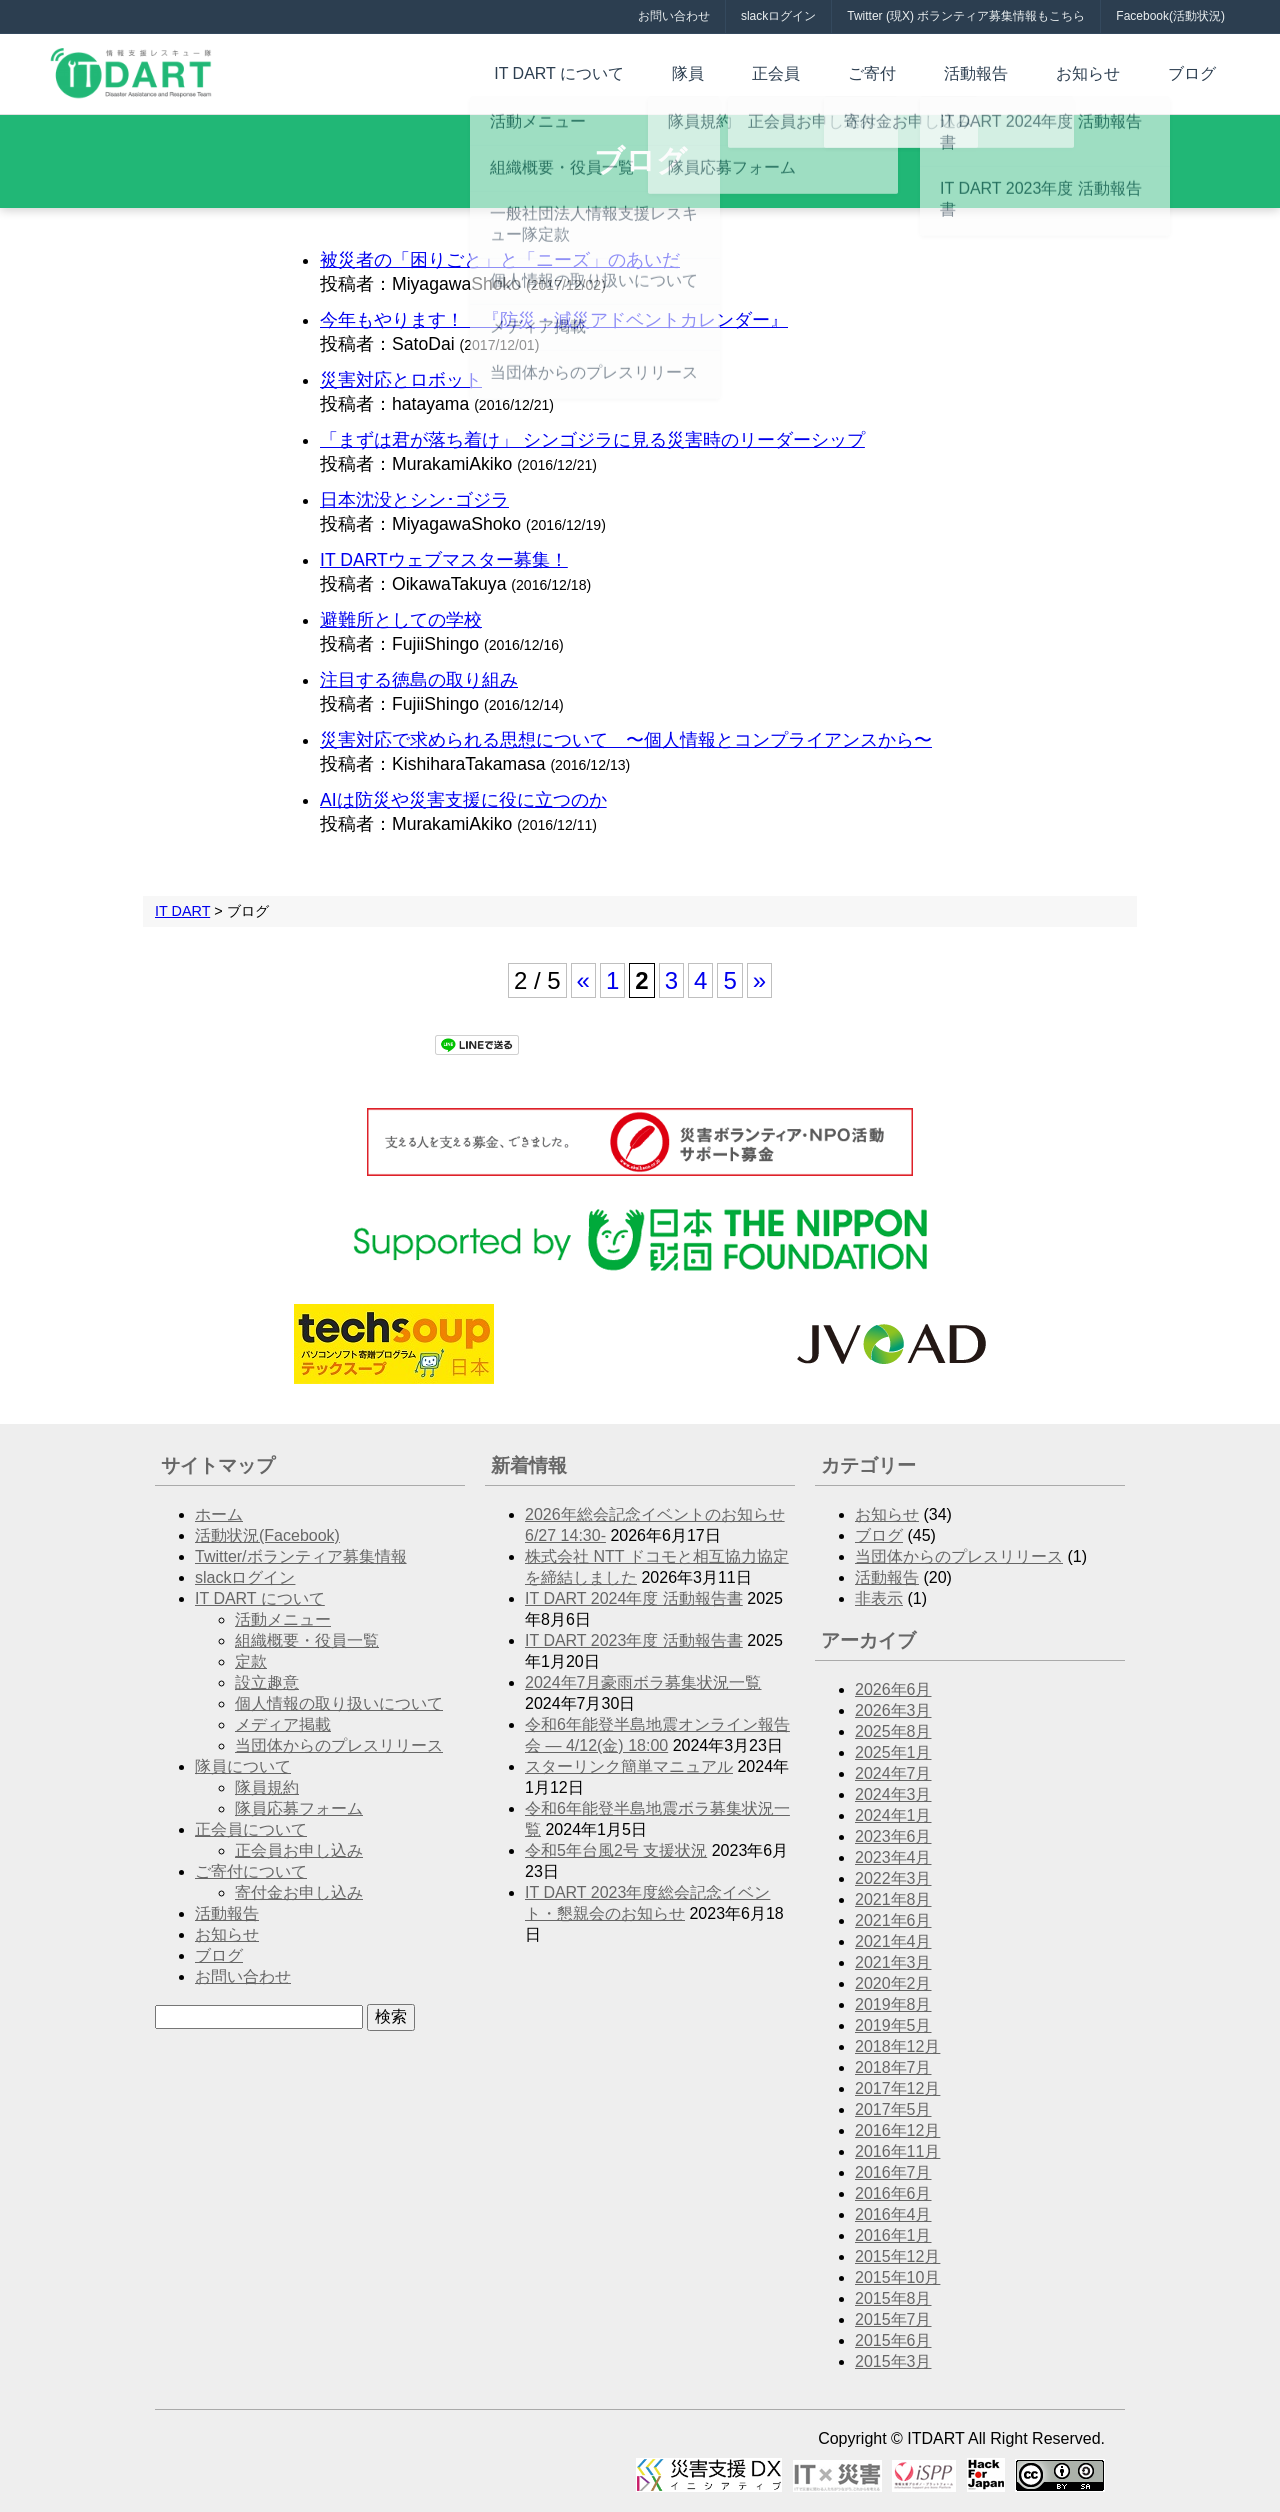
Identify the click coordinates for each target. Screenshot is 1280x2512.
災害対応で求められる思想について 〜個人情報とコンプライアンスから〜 (626, 740)
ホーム (219, 1514)
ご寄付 (928, 71)
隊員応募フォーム (299, 1808)
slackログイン (778, 16)
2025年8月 (893, 1731)
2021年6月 (893, 1920)
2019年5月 (893, 2025)
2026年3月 (893, 1710)
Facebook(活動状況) (1170, 16)
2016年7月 (893, 2172)
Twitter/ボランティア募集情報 (301, 1556)
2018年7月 (893, 2067)
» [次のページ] (759, 980)
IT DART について (663, 71)
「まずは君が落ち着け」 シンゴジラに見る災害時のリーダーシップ (592, 440)
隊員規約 (267, 1787)
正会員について (251, 1829)
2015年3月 (893, 2361)
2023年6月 (893, 1836)
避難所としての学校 (401, 620)
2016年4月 (893, 2214)
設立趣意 (267, 1682)
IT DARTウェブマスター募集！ (444, 560)
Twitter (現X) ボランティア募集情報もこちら (966, 16)
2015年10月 (897, 2277)
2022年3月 (893, 1878)
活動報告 (1016, 71)
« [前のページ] (583, 980)
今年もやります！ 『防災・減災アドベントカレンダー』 (554, 320)
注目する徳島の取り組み (419, 680)
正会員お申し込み (299, 1850)
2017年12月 (897, 2088)
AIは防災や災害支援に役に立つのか (463, 800)
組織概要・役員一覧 (307, 1640)
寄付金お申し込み (299, 1892)
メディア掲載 (283, 1724)
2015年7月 (893, 2319)
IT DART (182, 911)
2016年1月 (893, 2235)
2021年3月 (893, 1962)
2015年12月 (897, 2256)
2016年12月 (897, 2130)
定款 (251, 1661)
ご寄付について (251, 1871)
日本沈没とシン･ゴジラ (414, 500)
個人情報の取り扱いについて (339, 1703)
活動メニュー (283, 1619)
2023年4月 (893, 1857)
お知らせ (1112, 71)
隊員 (776, 71)
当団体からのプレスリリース (339, 1745)
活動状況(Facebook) (267, 1535)
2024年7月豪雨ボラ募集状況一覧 (643, 1682)
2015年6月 (893, 2340)
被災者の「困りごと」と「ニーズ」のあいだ (500, 260)
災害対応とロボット (401, 380)
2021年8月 (893, 1899)
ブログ (1200, 71)
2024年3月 (893, 1794)
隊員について (243, 1766)
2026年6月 (893, 1689)
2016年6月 (893, 2193)
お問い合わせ (674, 16)
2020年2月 (893, 1983)
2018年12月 (897, 2046)
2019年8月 (893, 2004)
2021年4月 (893, 1941)
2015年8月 (893, 2298)
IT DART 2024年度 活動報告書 (634, 1598)
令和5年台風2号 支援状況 (616, 1850)
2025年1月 (893, 1752)
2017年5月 (893, 2109)
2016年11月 (897, 2151)
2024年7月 (893, 1773)
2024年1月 (893, 1815)
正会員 (848, 71)
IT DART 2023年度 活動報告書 (634, 1640)
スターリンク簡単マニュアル (629, 1766)
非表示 (879, 1598)
